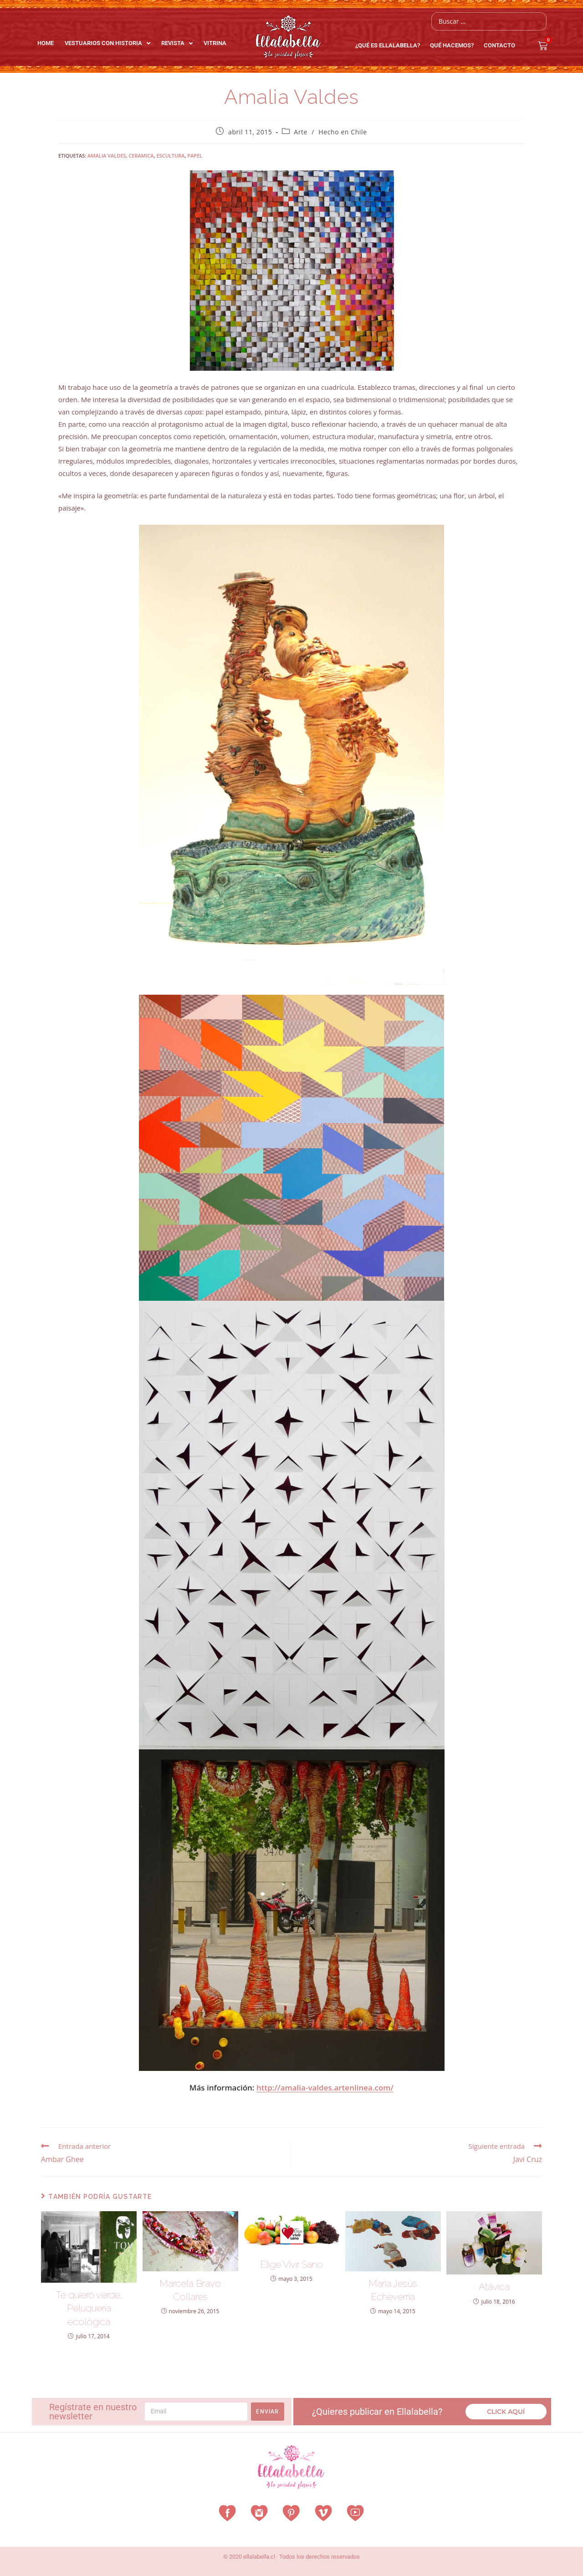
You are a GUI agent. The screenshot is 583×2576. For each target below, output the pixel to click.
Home (45, 43)
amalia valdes (106, 155)
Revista (177, 43)
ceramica (140, 155)
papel (194, 155)
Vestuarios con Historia (107, 43)
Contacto (499, 45)
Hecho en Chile (342, 132)
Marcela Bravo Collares (190, 2290)
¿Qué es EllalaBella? (389, 45)
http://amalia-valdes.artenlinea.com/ (325, 2087)
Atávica (494, 2286)
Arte (300, 132)
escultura (170, 155)
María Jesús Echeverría (392, 2290)
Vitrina (215, 43)
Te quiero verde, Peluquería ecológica (89, 2308)
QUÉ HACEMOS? (454, 45)
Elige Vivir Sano (291, 2264)
